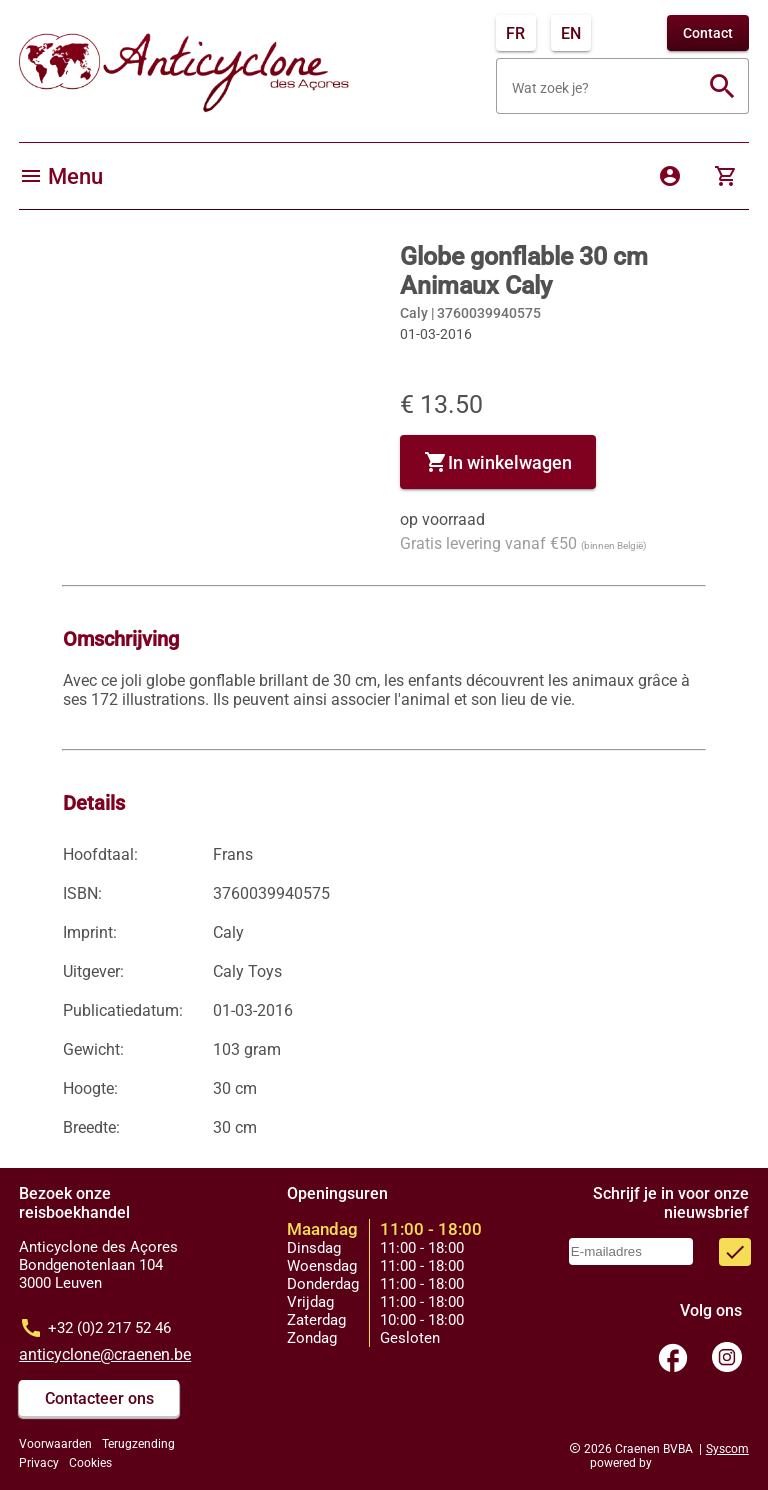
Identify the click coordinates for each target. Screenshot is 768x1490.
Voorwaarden (55, 1444)
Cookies (90, 1463)
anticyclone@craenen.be (105, 1354)
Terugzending (138, 1444)
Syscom (727, 1449)
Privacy (39, 1463)
